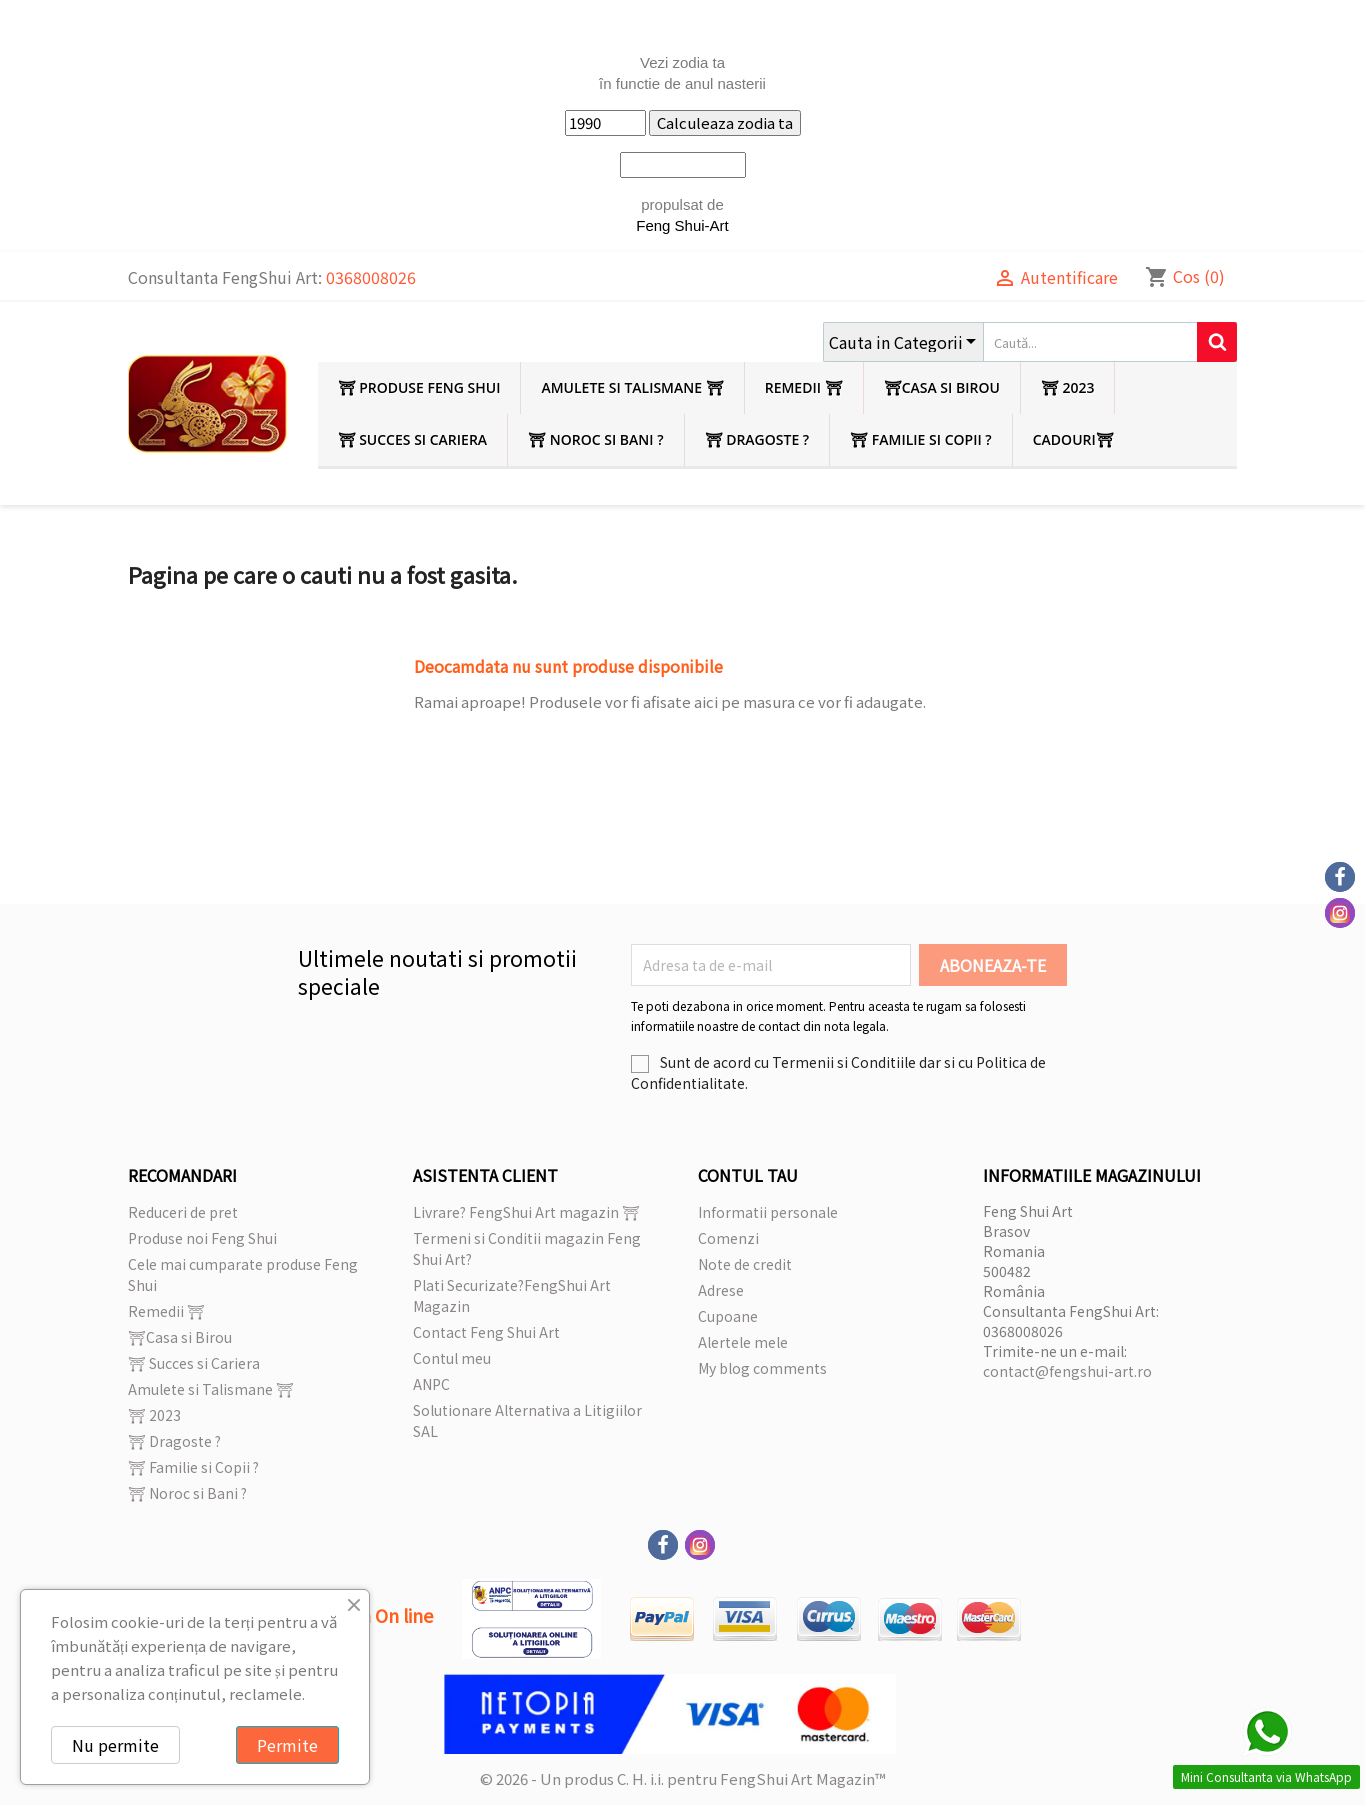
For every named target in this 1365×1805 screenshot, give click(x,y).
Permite (287, 1745)
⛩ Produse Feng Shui (419, 387)
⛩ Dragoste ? (757, 439)
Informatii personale (768, 1212)
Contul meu (452, 1358)
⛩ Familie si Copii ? (921, 439)
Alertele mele (743, 1342)
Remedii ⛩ (804, 387)
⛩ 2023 (1068, 387)
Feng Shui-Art (682, 225)
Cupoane (728, 1316)
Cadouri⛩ (1073, 439)
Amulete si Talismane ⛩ (632, 387)
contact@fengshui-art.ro (1067, 1371)
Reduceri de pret (183, 1212)
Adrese (721, 1290)
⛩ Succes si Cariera (413, 439)
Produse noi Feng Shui (202, 1238)
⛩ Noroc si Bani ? (595, 439)
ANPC (431, 1384)
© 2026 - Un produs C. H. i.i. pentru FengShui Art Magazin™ (683, 1778)
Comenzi (728, 1238)
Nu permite (115, 1745)
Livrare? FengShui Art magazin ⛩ (526, 1212)
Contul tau (748, 1175)
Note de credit (745, 1264)
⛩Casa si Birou (942, 387)
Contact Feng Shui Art (486, 1332)
